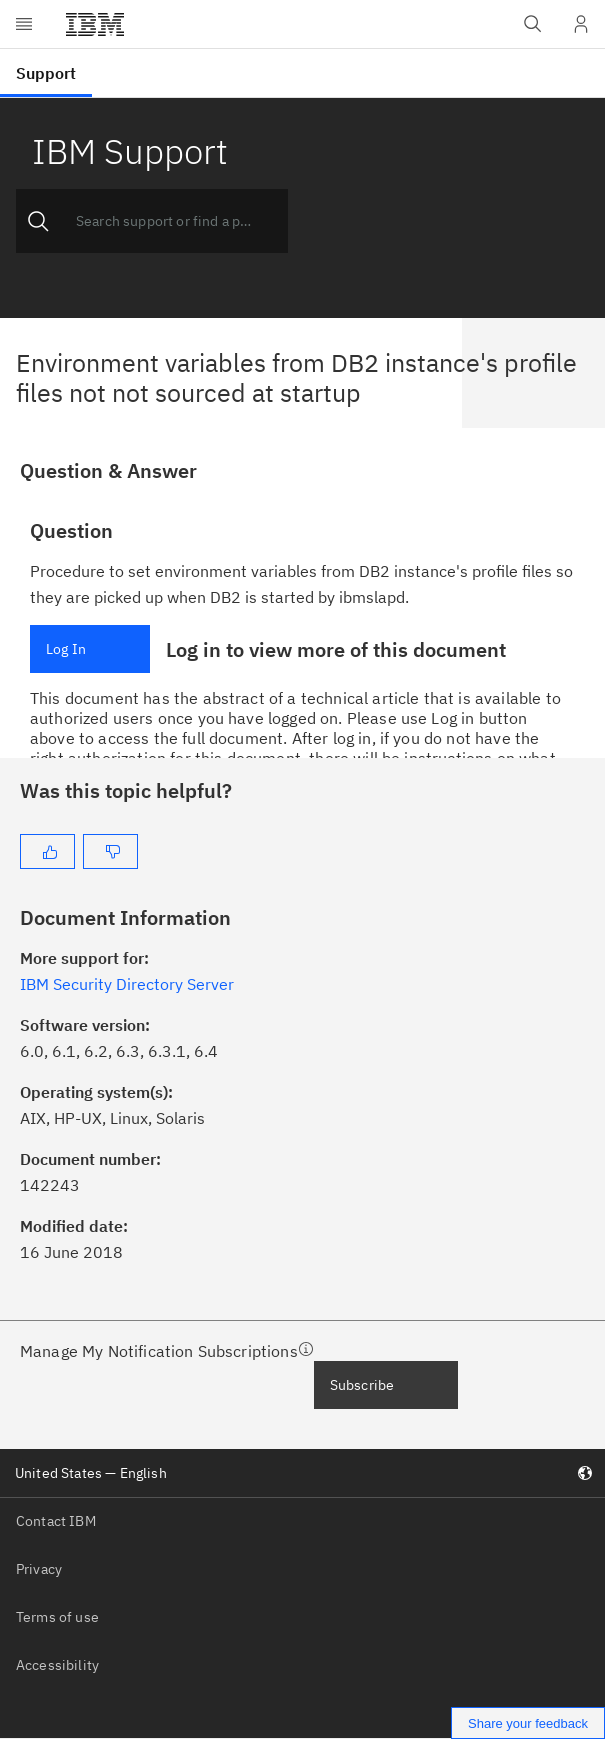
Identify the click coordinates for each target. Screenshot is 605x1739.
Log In (66, 649)
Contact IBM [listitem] (56, 1521)
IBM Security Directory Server (127, 984)
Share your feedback (528, 1723)
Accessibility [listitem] (57, 1665)
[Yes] (47, 851)
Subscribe (362, 1385)
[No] (110, 851)
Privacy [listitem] (39, 1569)
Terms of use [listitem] (57, 1617)
